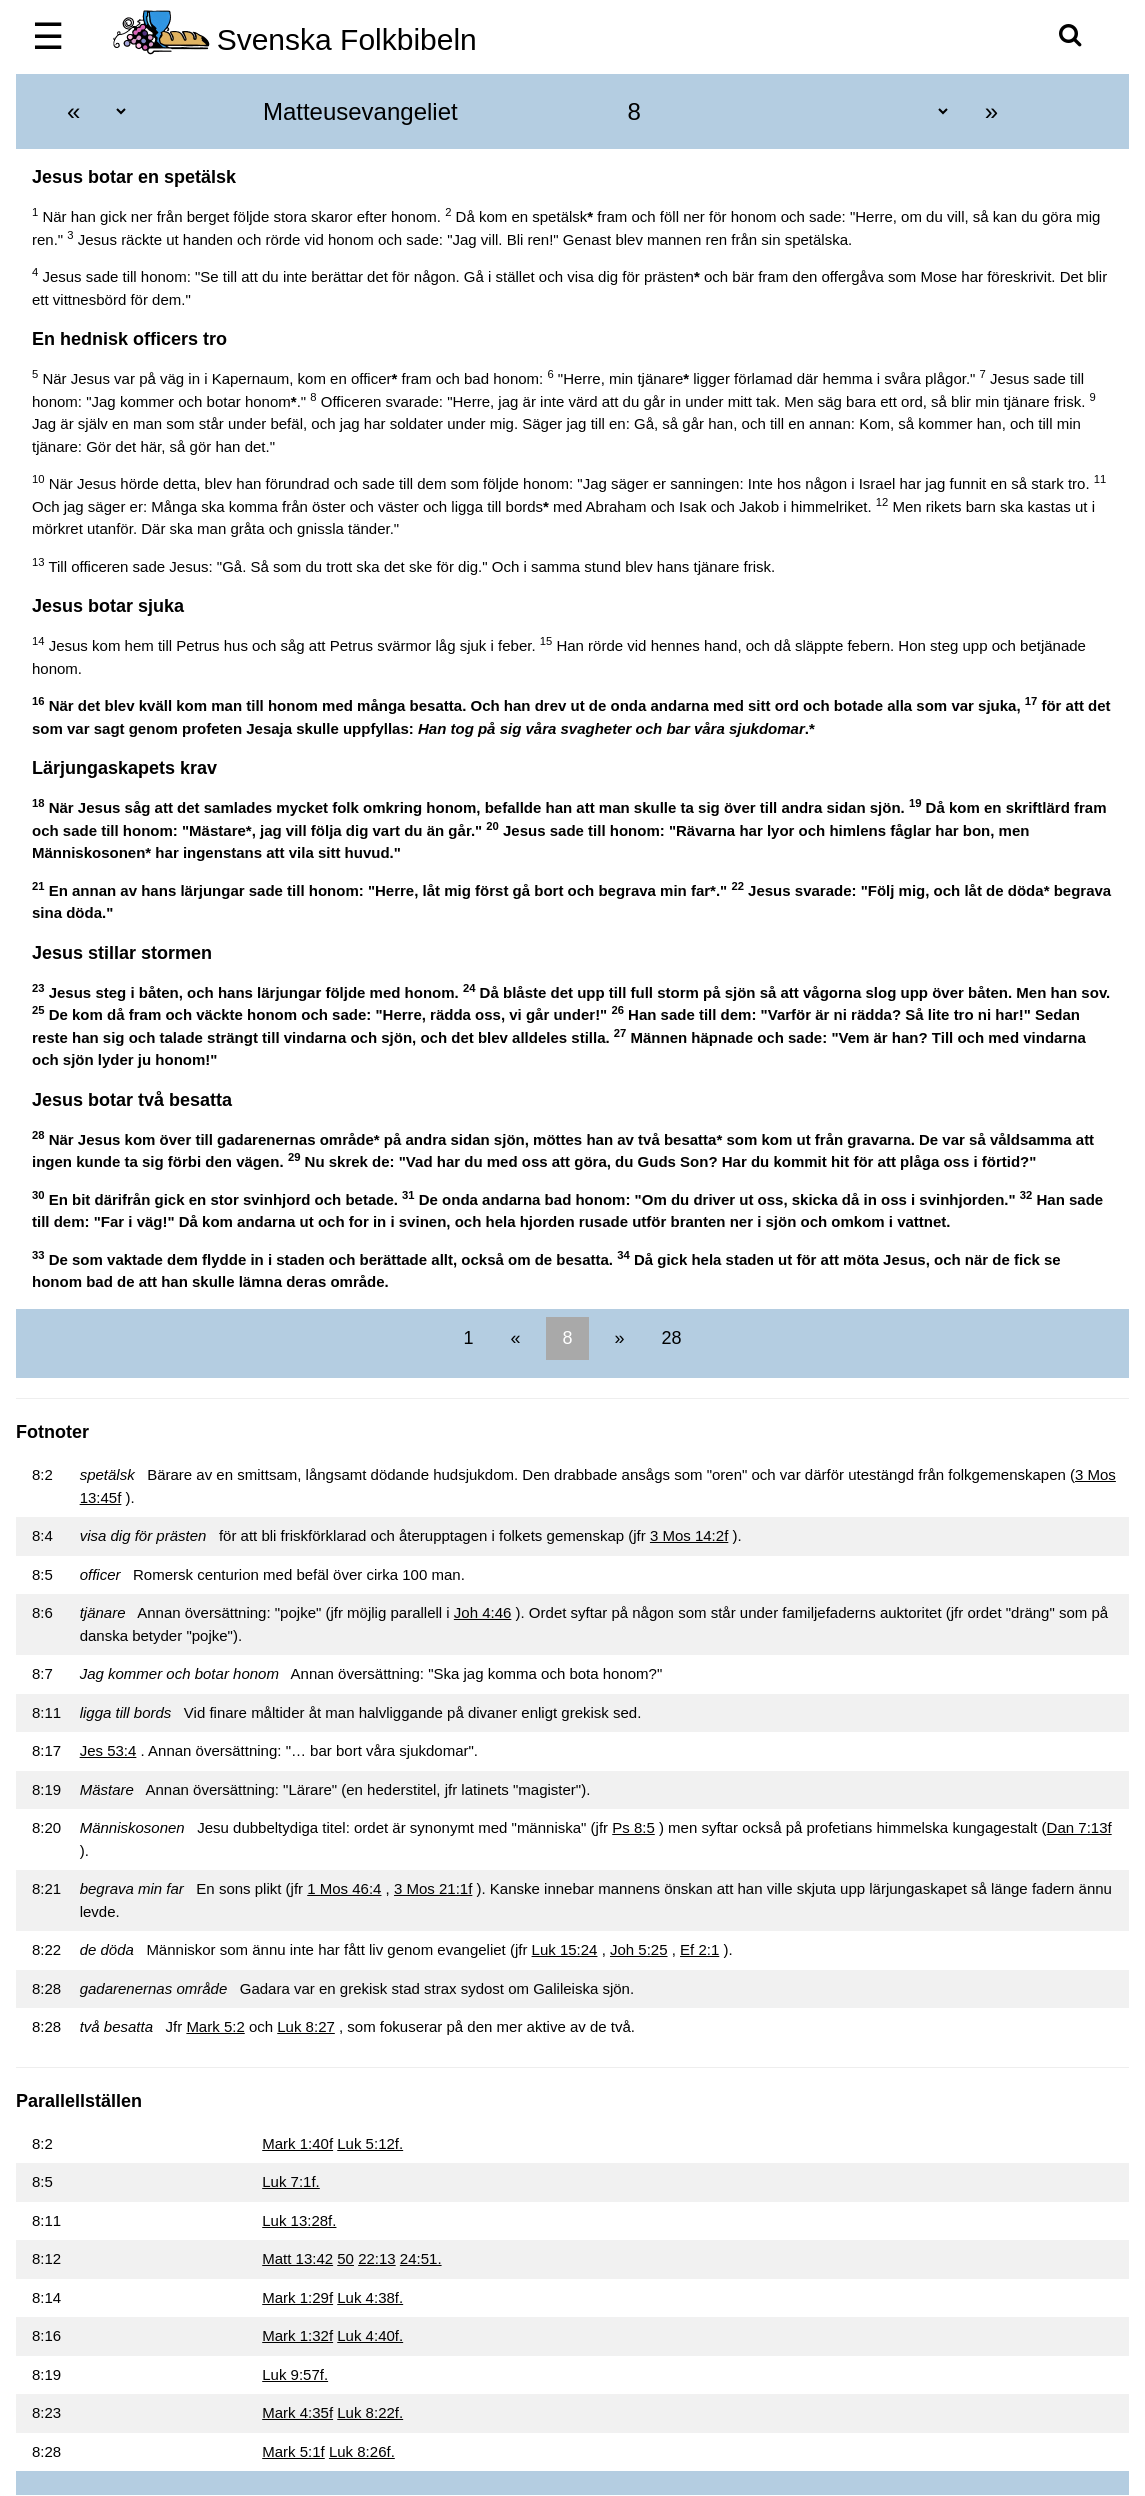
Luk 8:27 (306, 2026)
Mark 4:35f (297, 2412)
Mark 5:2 (215, 2026)
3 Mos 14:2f (689, 1535)
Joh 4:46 (483, 1612)
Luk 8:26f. (362, 2451)
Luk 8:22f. (370, 2412)
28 (669, 1338)
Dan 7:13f (1079, 1827)
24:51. (421, 2258)
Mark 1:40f (297, 2143)
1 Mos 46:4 (344, 1888)
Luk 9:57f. (295, 2374)
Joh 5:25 (639, 1949)
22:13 (377, 2258)
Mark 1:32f (297, 2335)
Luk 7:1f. (291, 2181)
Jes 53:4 (108, 1750)
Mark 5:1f (293, 2451)
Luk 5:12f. (370, 2143)
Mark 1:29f (297, 2297)
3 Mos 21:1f (433, 1888)
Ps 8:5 (633, 1827)
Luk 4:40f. (370, 2335)
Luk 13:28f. (299, 2220)
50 (345, 2258)
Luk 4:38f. (370, 2297)
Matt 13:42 (297, 2258)
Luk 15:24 (565, 1949)
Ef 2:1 (699, 1949)
